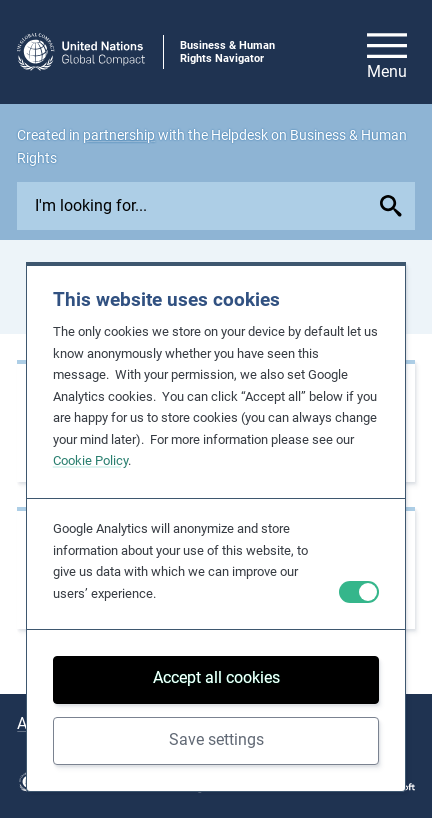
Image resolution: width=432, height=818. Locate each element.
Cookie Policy (90, 460)
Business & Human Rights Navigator (227, 52)
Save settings (216, 739)
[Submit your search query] (394, 206)
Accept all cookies (216, 677)
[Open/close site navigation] (387, 52)
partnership (119, 135)
